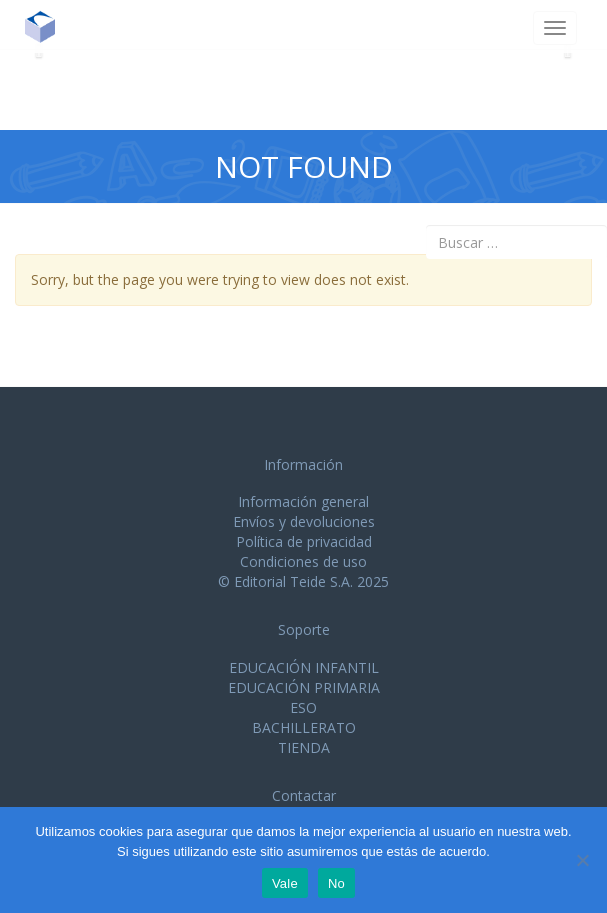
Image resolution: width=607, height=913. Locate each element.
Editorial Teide (47, 26)
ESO (303, 707)
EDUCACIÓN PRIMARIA (304, 687)
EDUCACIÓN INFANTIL (304, 667)
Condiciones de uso (303, 561)
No (336, 883)
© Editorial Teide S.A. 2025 (303, 581)
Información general (303, 501)
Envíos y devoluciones (304, 521)
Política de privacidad (304, 541)
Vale (285, 883)
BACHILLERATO (304, 727)
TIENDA (304, 747)
